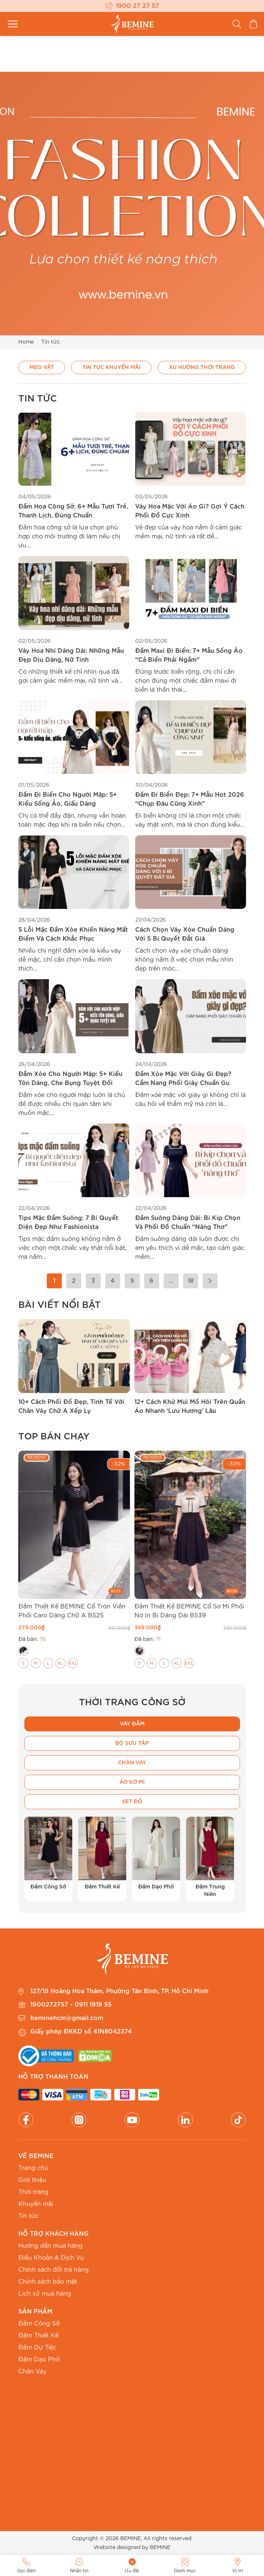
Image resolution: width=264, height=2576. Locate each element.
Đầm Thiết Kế (38, 2335)
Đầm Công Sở (39, 2323)
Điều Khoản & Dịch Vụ (51, 2257)
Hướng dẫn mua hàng (50, 2246)
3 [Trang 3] (93, 1281)
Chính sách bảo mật (47, 2281)
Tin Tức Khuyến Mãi (111, 367)
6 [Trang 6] (151, 1281)
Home (26, 342)
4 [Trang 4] (112, 1281)
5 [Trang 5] (132, 1281)
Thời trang (33, 2192)
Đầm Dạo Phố (39, 2359)
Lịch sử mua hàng (44, 2293)
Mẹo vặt (42, 367)
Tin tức (28, 2216)
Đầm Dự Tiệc (37, 2347)
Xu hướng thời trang (202, 367)
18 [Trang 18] (191, 1281)
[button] (7, 1367)
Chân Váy (32, 2371)
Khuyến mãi (35, 2204)
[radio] (23, 1651)
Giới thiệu (32, 2180)
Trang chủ (33, 2168)
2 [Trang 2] (74, 1281)
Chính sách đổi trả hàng (53, 2269)
